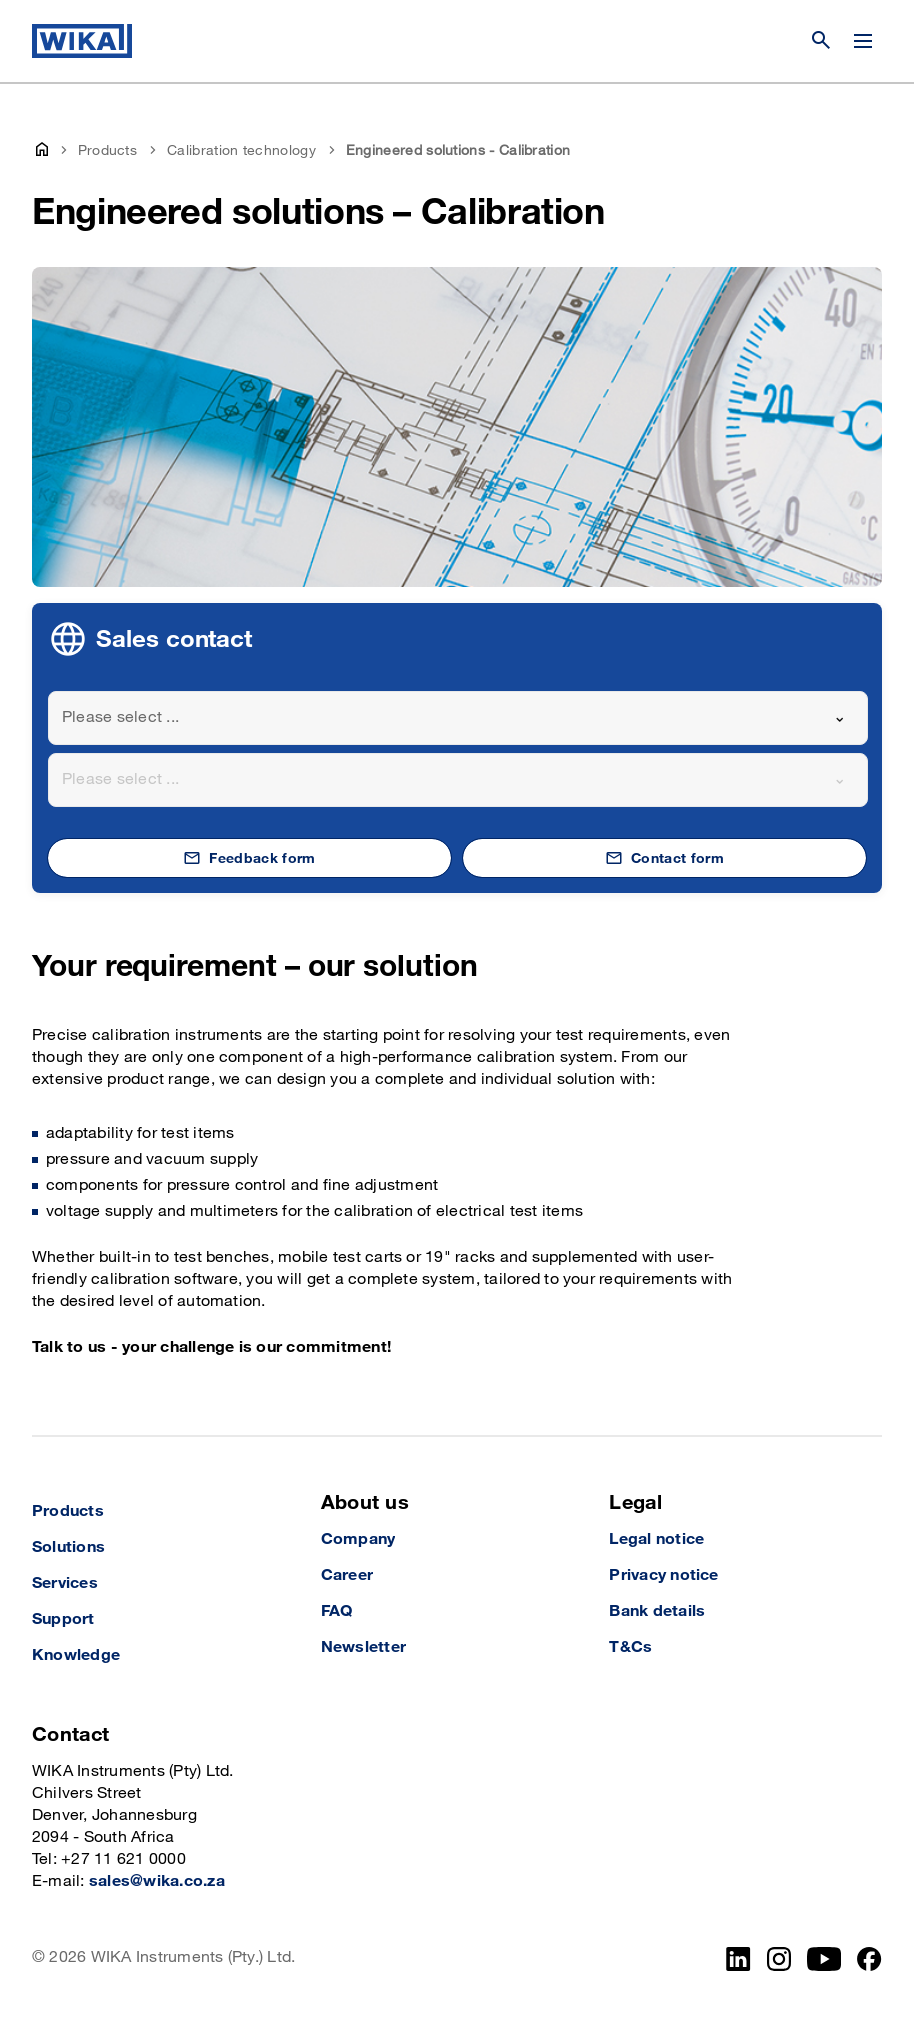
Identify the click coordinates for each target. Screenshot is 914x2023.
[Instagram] (779, 1959)
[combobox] (458, 718)
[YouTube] (824, 1959)
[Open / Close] (863, 41)
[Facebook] (869, 1959)
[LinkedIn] (738, 1959)
